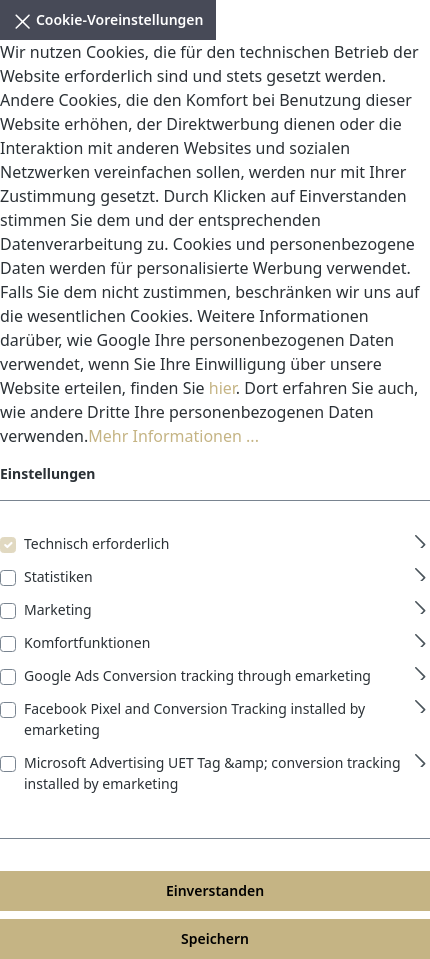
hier (222, 388)
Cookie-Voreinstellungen (108, 17)
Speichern (215, 938)
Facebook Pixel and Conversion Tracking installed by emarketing (194, 719)
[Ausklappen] (420, 538)
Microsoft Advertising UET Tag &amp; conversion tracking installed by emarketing (212, 773)
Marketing (58, 609)
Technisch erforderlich (96, 543)
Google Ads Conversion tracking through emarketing (197, 675)
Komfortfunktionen (87, 642)
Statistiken (58, 576)
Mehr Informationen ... (173, 436)
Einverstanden (215, 890)
